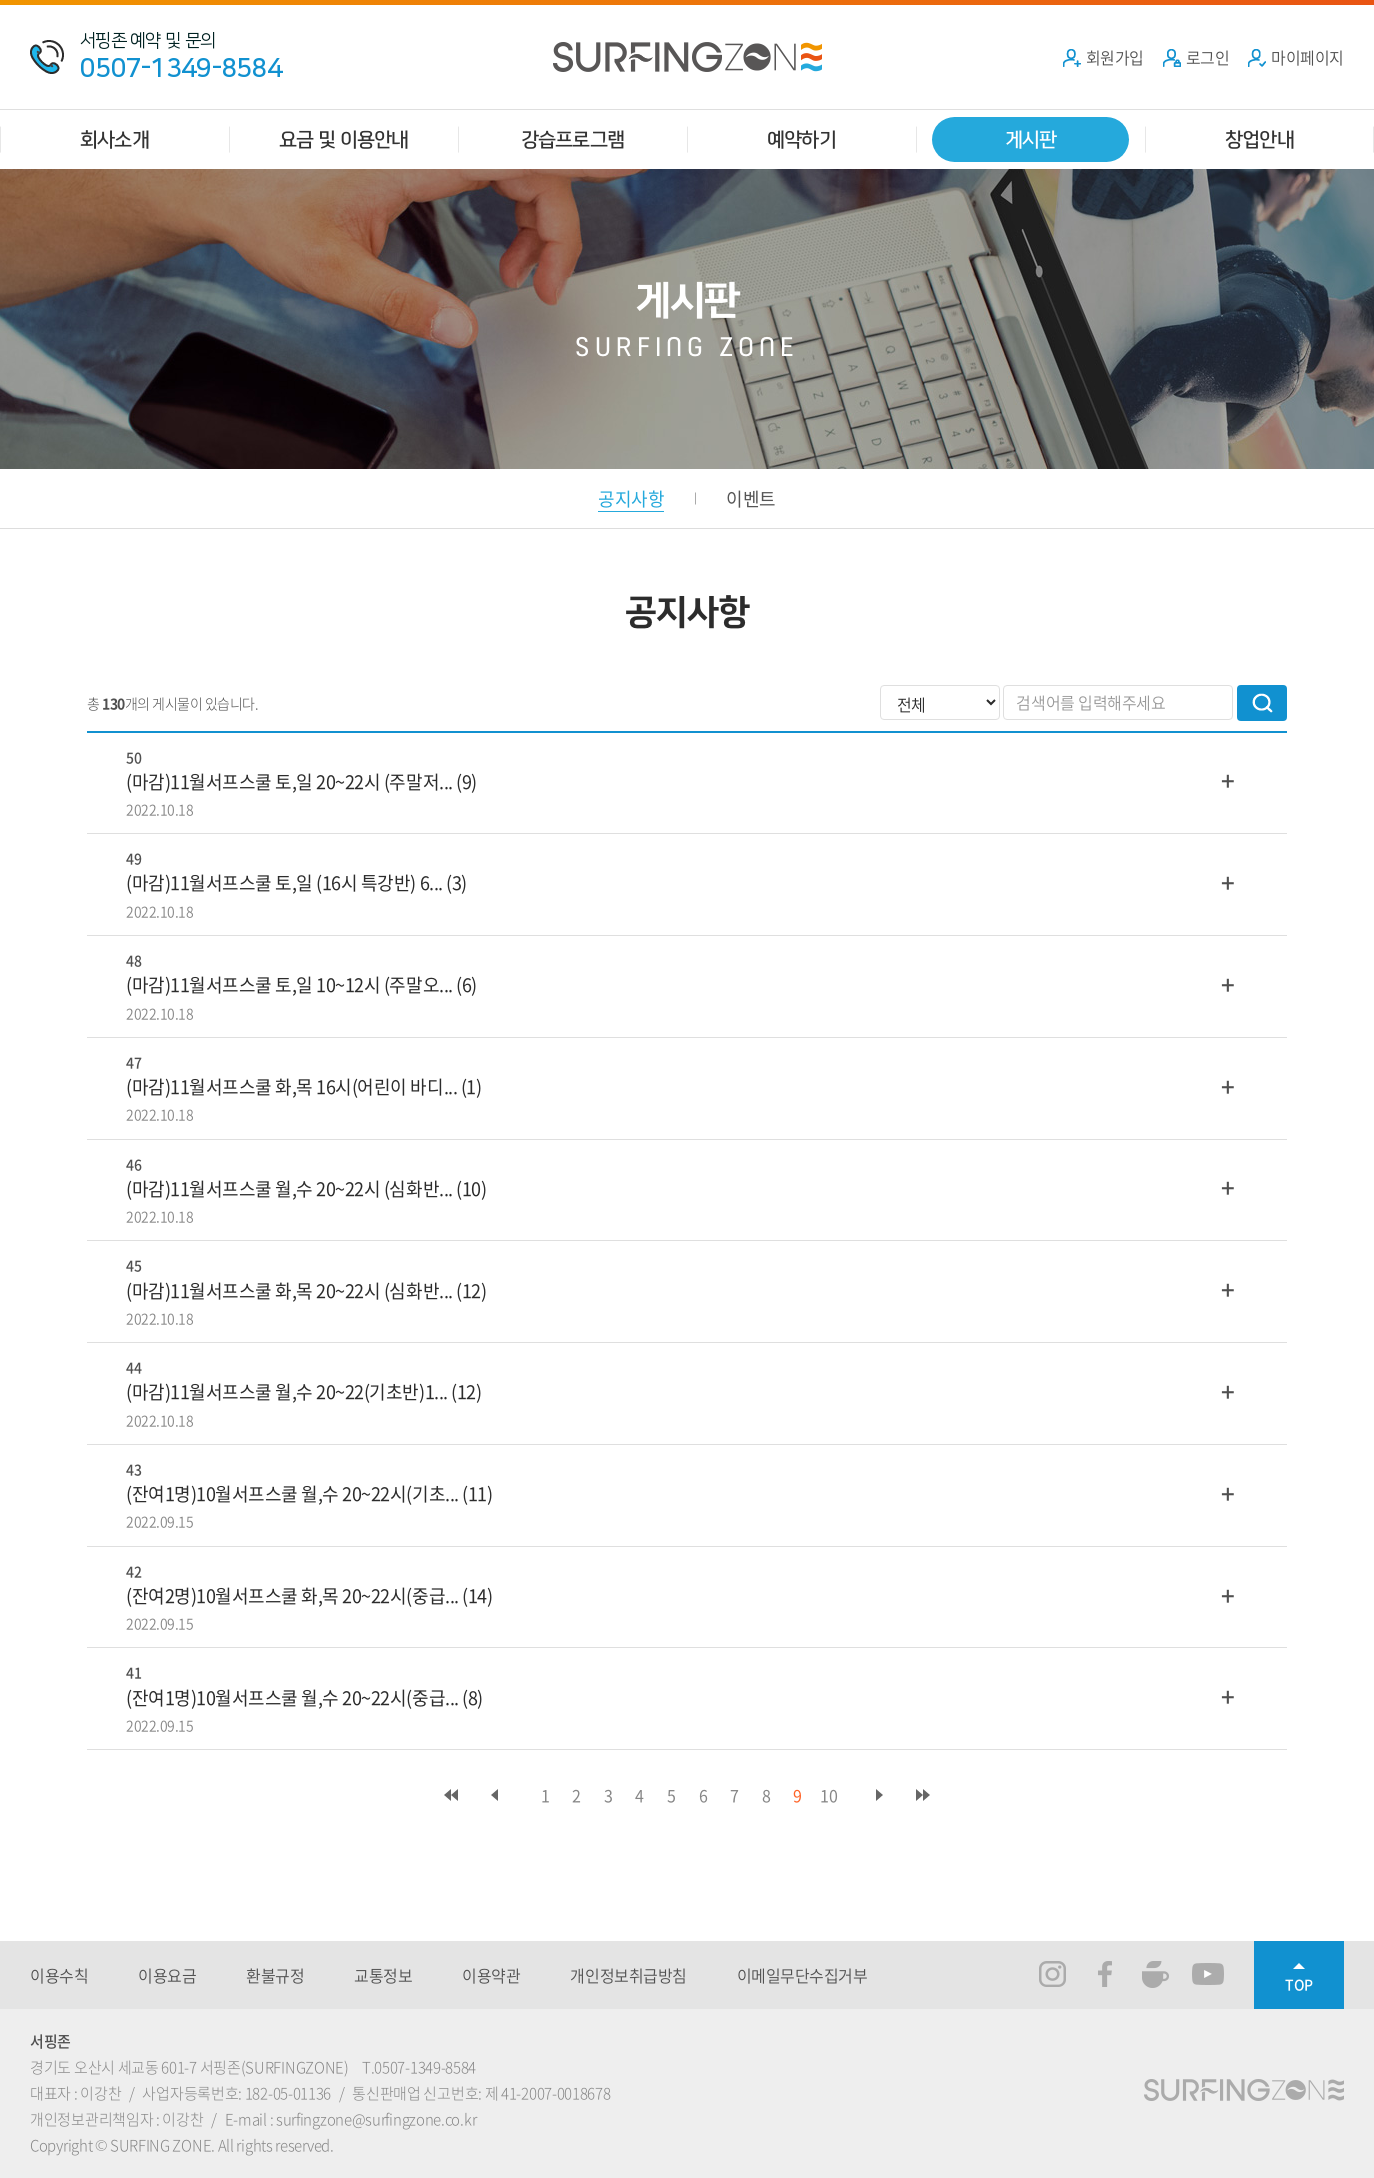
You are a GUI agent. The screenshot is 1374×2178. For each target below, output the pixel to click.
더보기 (1228, 780)
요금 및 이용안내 (344, 139)
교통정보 (383, 1975)
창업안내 (1259, 139)
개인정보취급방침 (628, 1975)
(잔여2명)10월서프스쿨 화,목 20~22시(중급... (292, 1595)
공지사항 (631, 498)
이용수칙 (59, 1975)
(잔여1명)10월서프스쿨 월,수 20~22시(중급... (292, 1697)
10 (828, 1795)
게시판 (1031, 139)
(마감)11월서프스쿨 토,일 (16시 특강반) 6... (284, 882)
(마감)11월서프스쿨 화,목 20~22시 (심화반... (289, 1290)
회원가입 (1103, 57)
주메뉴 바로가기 (0, 0)
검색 (1262, 703)
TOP (1299, 1984)
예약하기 (801, 139)
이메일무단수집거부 (802, 1975)
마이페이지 (1295, 57)
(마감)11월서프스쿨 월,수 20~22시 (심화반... (289, 1188)
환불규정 (275, 1975)
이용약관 (491, 1975)
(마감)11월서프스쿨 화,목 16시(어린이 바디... (291, 1086)
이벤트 (750, 498)
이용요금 (167, 1975)
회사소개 (114, 139)
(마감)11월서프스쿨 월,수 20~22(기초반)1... (287, 1391)
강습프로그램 (572, 139)
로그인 (1196, 57)
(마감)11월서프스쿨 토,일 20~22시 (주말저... (289, 781)
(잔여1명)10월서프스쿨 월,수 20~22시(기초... (292, 1493)
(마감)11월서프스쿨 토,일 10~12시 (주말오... (289, 984)
